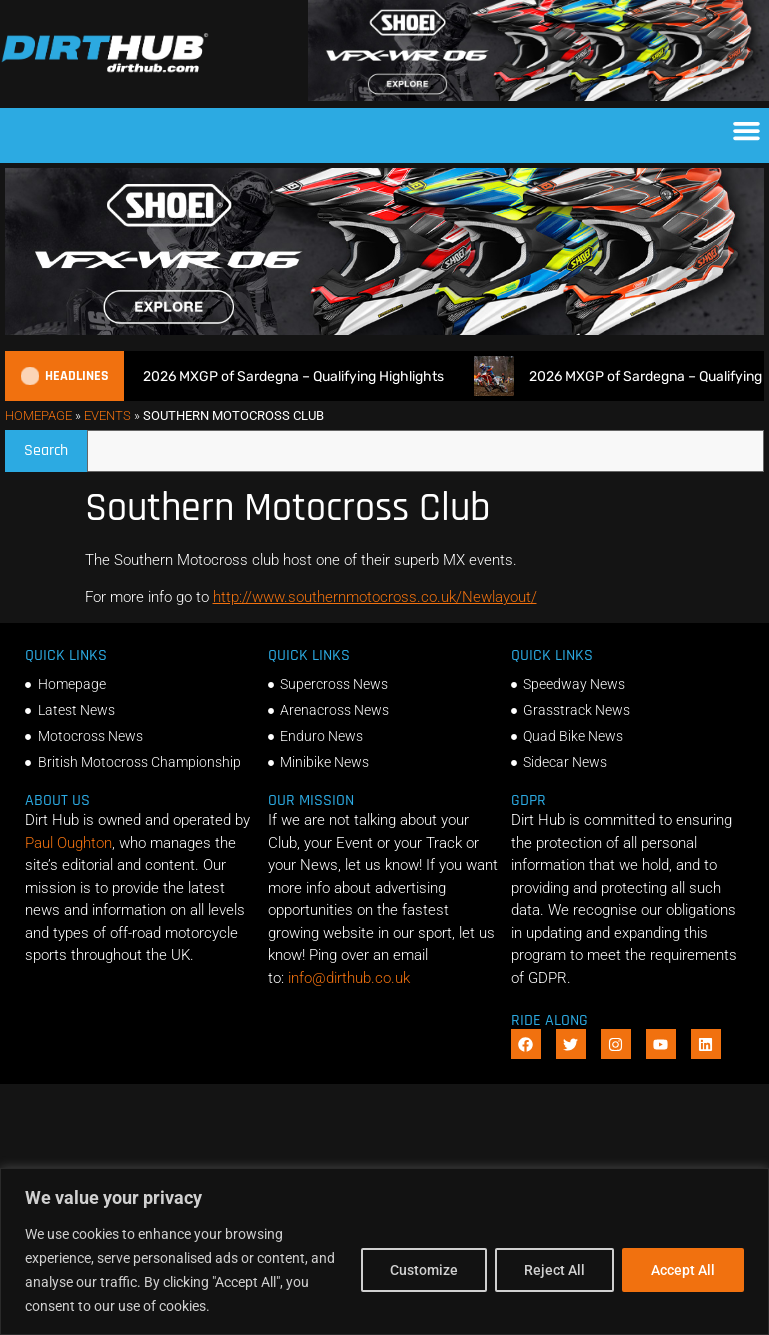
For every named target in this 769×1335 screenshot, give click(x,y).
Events (107, 415)
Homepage (38, 415)
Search (55, 445)
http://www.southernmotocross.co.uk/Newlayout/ (375, 597)
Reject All (554, 1270)
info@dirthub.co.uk (349, 978)
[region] (384, 1251)
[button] (747, 131)
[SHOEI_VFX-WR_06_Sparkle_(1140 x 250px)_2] (538, 96)
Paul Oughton (68, 843)
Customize (424, 1270)
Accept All (683, 1270)
